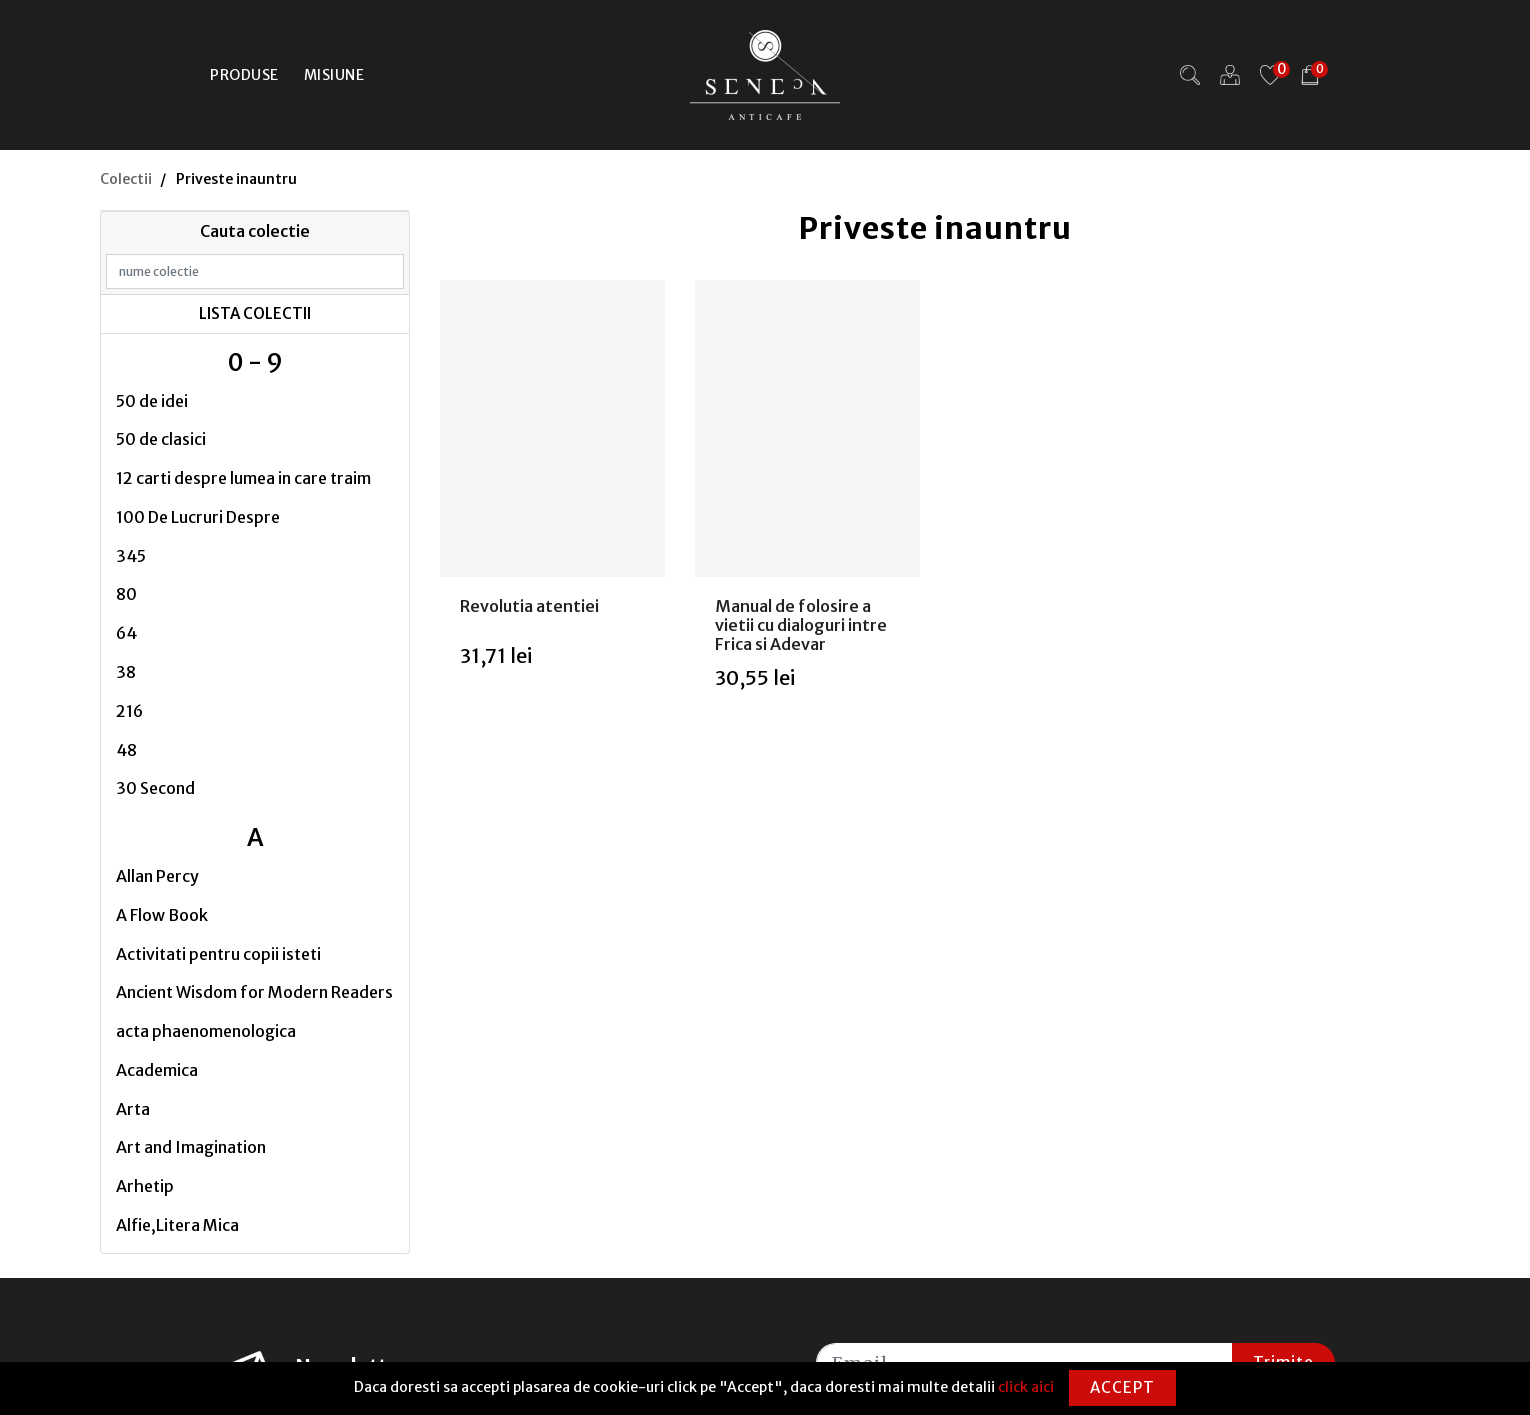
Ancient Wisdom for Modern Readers (254, 992)
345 (131, 556)
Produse (244, 75)
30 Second (155, 788)
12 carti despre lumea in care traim (243, 478)
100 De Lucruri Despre (198, 517)
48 (126, 750)
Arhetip (145, 1186)
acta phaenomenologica (206, 1031)
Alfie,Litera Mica (177, 1225)
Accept (1122, 1387)
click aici (1026, 1387)
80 (126, 594)
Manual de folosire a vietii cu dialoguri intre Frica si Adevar (801, 625)
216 (129, 711)
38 (126, 672)
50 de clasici (161, 439)
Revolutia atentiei (529, 606)
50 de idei (152, 401)
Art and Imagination (191, 1147)
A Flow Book (162, 915)
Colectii (126, 179)
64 (126, 633)
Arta (133, 1109)
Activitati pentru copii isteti (218, 954)
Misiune (334, 75)
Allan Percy (157, 876)
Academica (157, 1070)
